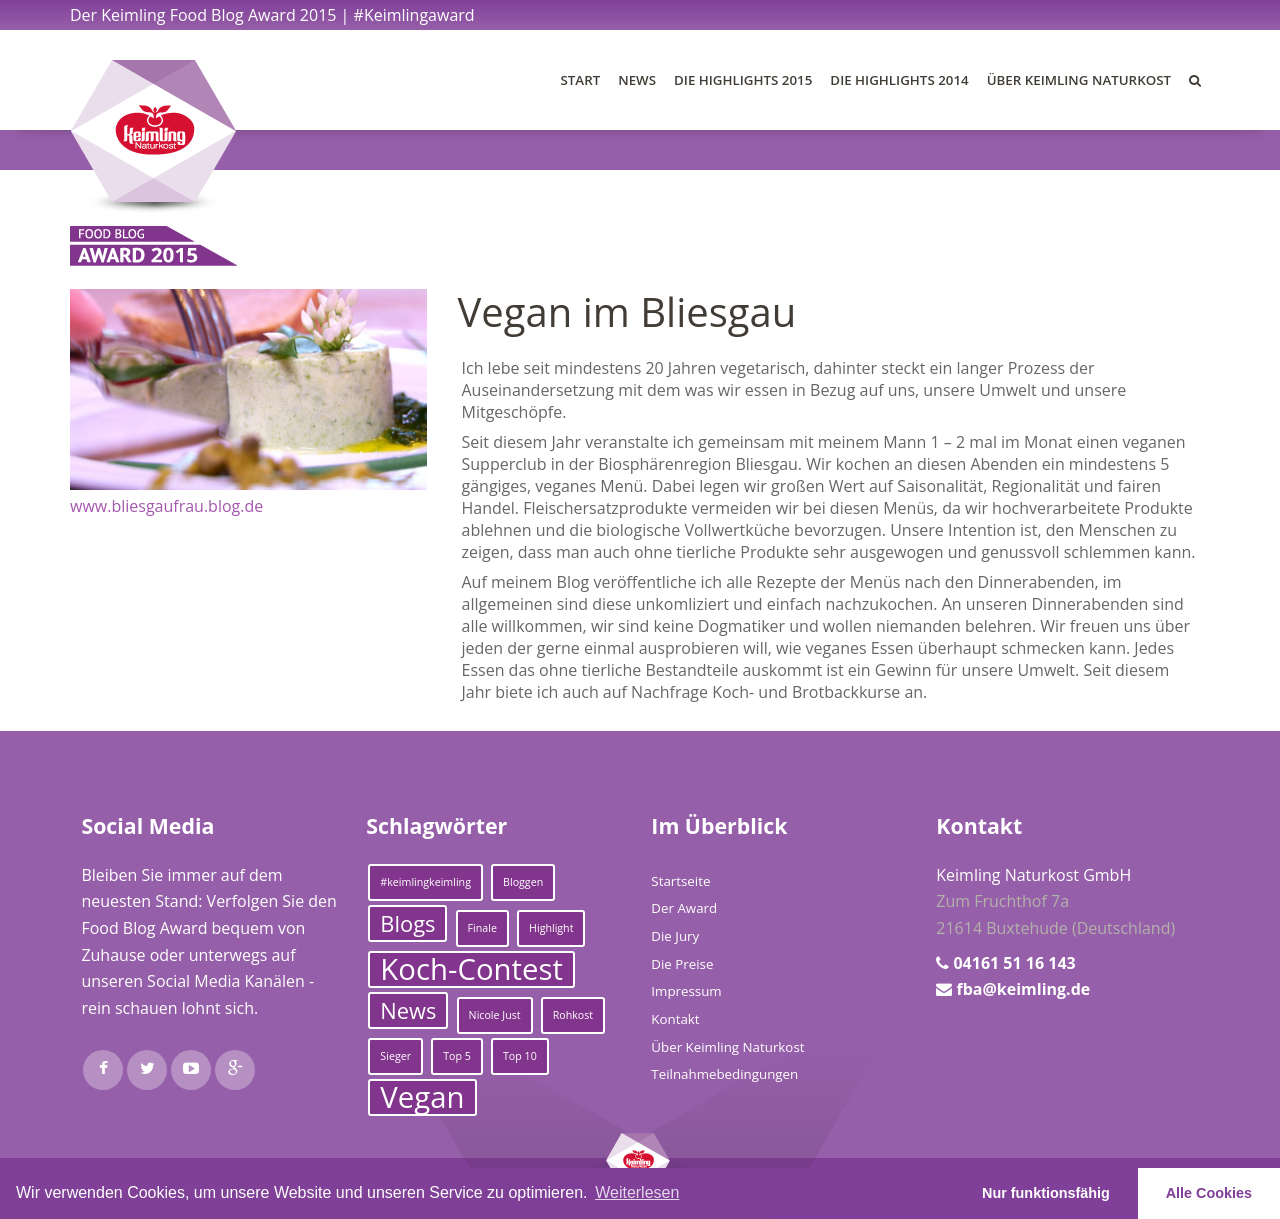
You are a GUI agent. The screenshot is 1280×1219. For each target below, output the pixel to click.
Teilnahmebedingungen (724, 1074)
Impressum (686, 991)
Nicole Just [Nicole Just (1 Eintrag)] (495, 1015)
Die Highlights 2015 (743, 80)
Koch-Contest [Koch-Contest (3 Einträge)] (471, 969)
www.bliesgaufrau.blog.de (166, 506)
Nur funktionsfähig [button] (1046, 1193)
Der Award (684, 908)
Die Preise (682, 964)
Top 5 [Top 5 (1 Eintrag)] (457, 1056)
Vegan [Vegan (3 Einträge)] (422, 1097)
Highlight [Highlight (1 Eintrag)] (551, 928)
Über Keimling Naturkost (1079, 80)
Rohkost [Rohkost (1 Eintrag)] (573, 1015)
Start (581, 80)
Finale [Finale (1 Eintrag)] (482, 928)
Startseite (680, 881)
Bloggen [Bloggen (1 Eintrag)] (523, 882)
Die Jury (675, 936)
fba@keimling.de (1023, 989)
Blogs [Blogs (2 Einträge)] (407, 923)
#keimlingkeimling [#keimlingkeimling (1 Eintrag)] (425, 882)
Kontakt (675, 1019)
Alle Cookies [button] (1209, 1193)
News (637, 80)
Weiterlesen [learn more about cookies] (637, 1192)
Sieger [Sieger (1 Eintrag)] (395, 1056)
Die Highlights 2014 (899, 80)
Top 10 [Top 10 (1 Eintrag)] (520, 1056)
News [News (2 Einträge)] (408, 1010)
